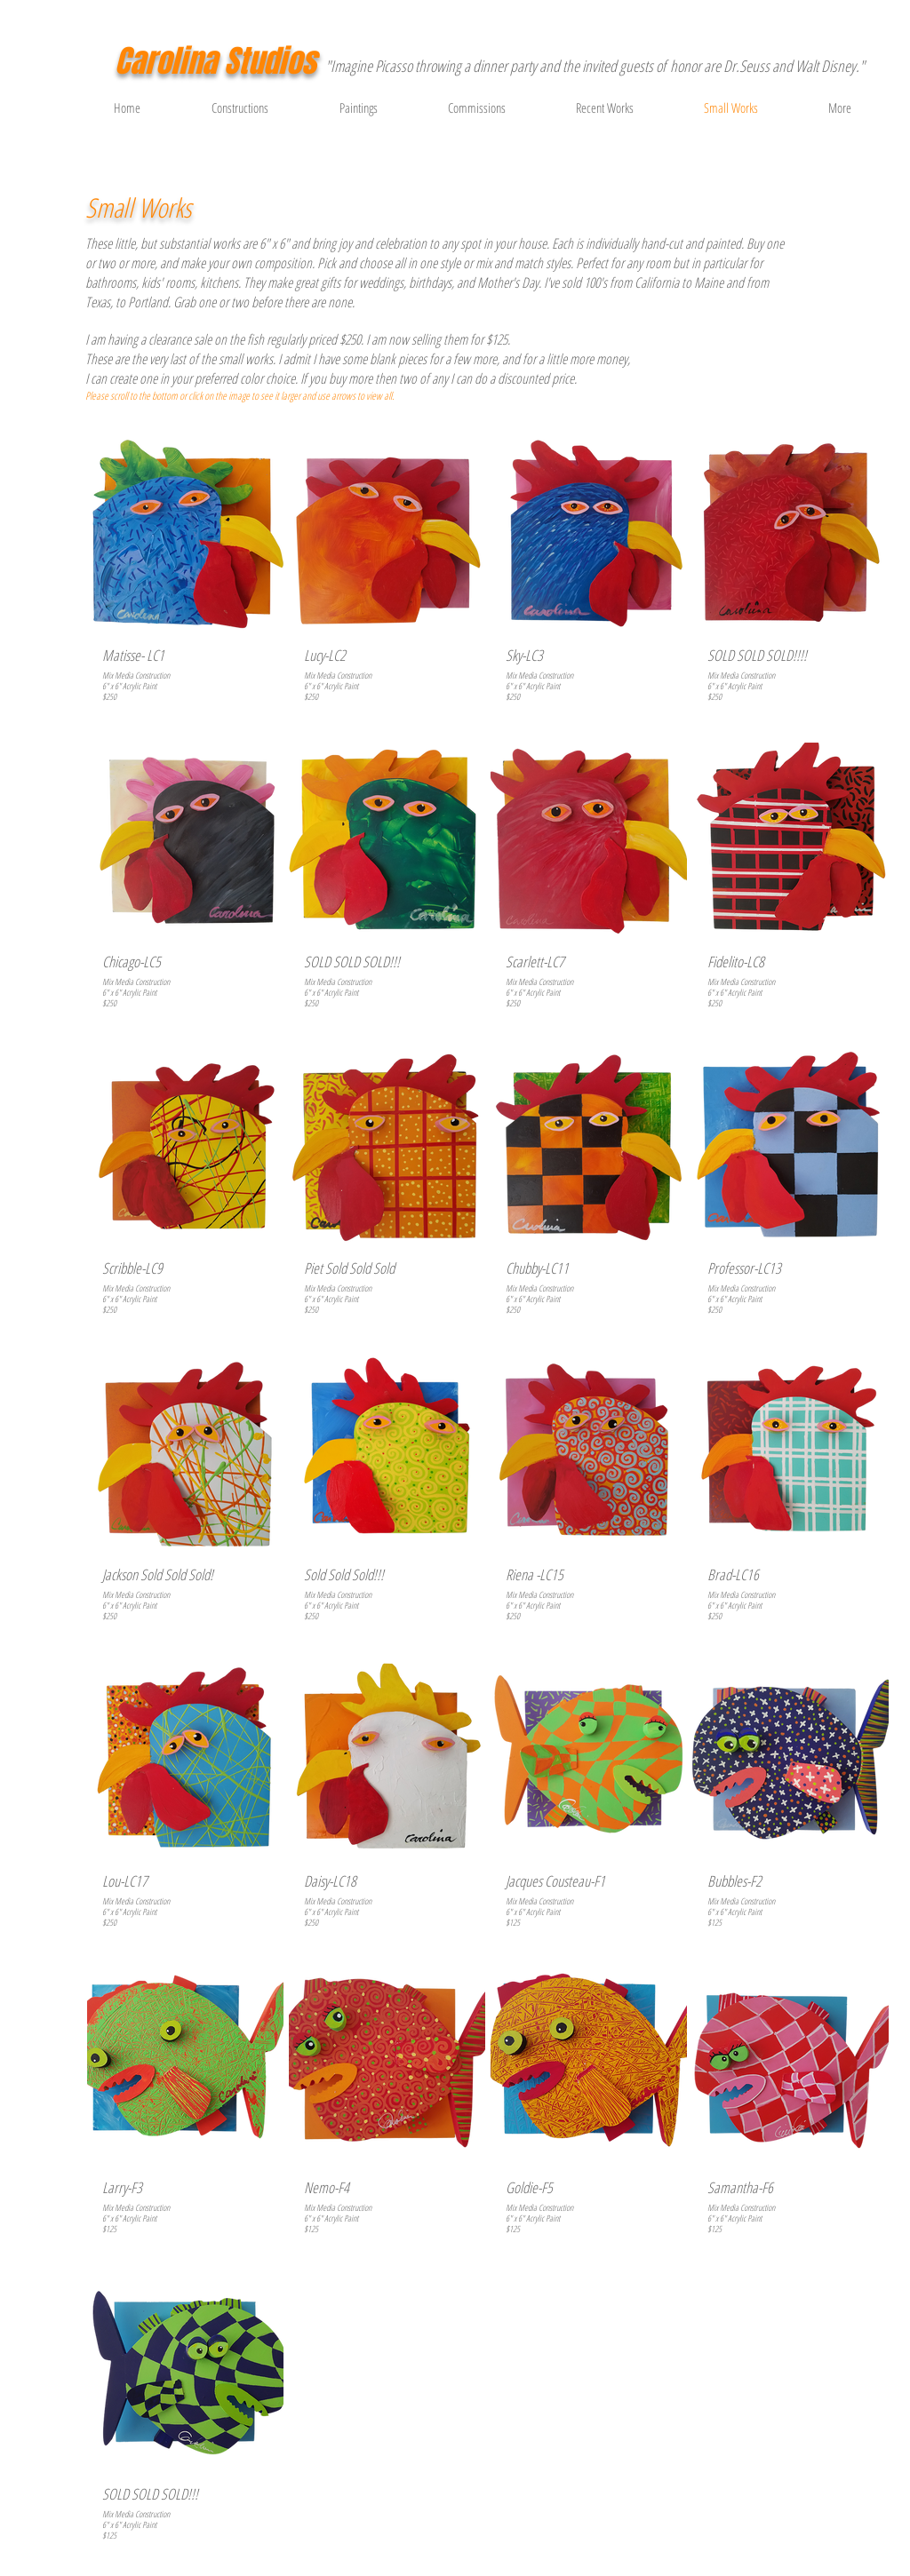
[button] (861, 107)
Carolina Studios (215, 61)
